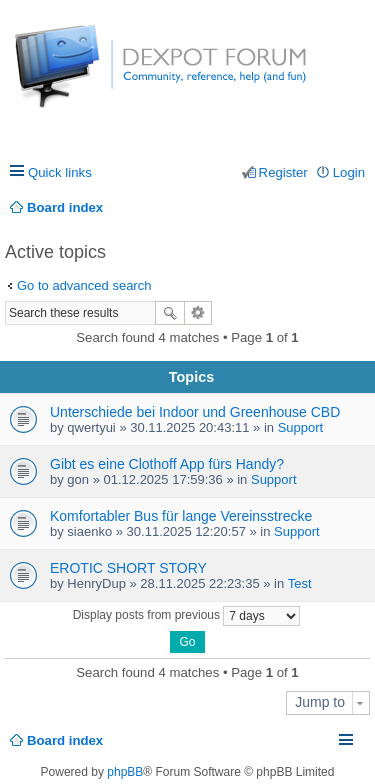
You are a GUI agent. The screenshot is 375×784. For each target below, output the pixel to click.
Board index (65, 740)
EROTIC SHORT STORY (128, 568)
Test (300, 583)
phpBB (125, 772)
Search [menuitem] (357, 207)
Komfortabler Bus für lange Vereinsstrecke (181, 516)
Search (170, 313)
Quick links (60, 172)
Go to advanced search (84, 285)
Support (301, 427)
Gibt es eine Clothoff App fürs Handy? (167, 464)
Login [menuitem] (349, 172)
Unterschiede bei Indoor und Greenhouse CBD (195, 412)
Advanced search (198, 313)
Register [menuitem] (283, 172)
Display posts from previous (187, 616)
